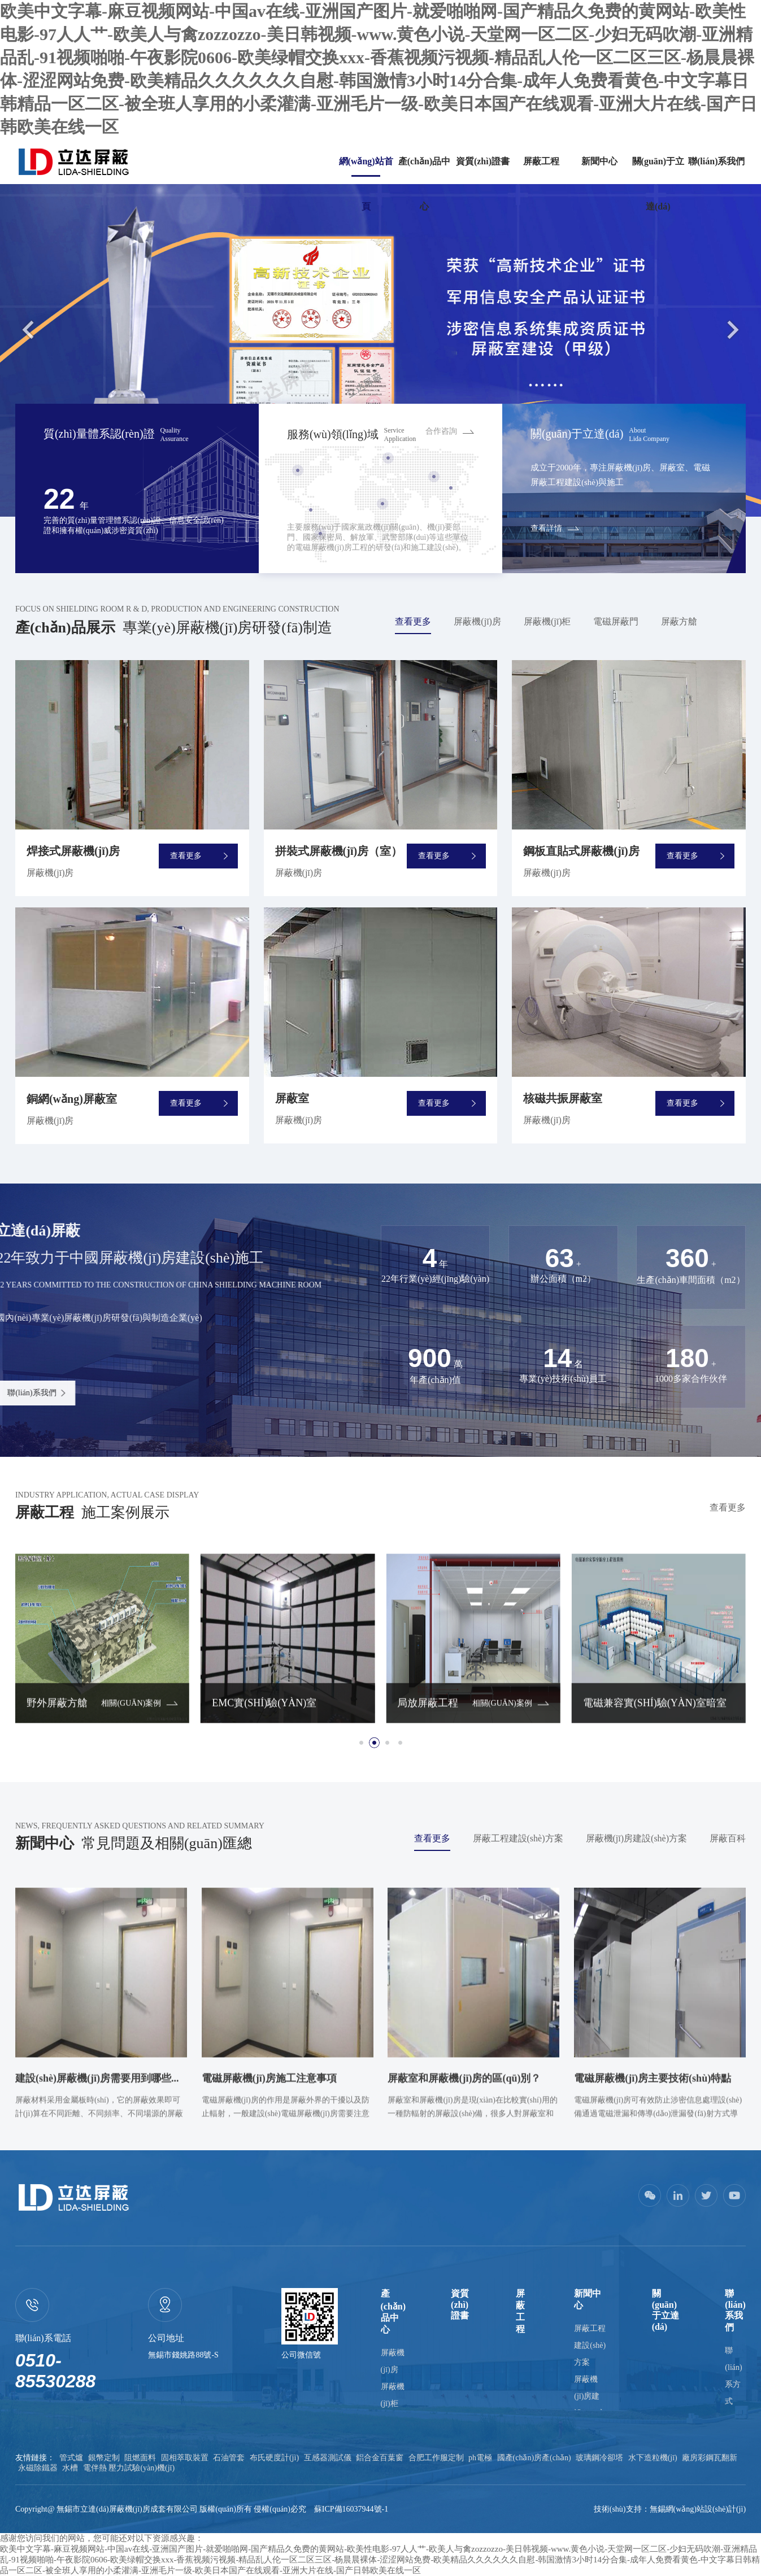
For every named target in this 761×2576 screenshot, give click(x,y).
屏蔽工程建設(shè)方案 (518, 1838)
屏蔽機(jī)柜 (547, 621)
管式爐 (71, 2457)
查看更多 (413, 621)
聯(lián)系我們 (716, 161)
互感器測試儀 (327, 2457)
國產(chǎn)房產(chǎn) (534, 2457)
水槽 (70, 2468)
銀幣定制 (104, 2457)
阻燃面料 (140, 2457)
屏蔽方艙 (679, 621)
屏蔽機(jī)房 (477, 621)
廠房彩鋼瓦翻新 (709, 2457)
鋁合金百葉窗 (379, 2457)
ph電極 (480, 2457)
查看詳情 (546, 528)
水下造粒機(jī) (652, 2457)
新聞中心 (599, 161)
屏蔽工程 (541, 161)
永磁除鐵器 (38, 2468)
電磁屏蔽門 (615, 621)
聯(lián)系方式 (733, 2375)
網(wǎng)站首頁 (366, 183)
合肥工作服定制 (436, 2457)
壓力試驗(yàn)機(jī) (141, 2468)
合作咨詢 (441, 431)
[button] (361, 1742)
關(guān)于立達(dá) (658, 183)
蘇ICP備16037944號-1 (351, 2509)
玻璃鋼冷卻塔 (599, 2457)
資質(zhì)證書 (483, 161)
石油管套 (229, 2457)
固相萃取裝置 (184, 2457)
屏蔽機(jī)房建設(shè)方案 (637, 1838)
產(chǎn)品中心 (424, 183)
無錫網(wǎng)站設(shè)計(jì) (698, 2509)
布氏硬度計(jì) (274, 2457)
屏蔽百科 (728, 1838)
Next (733, 329)
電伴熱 (95, 2468)
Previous (28, 329)
